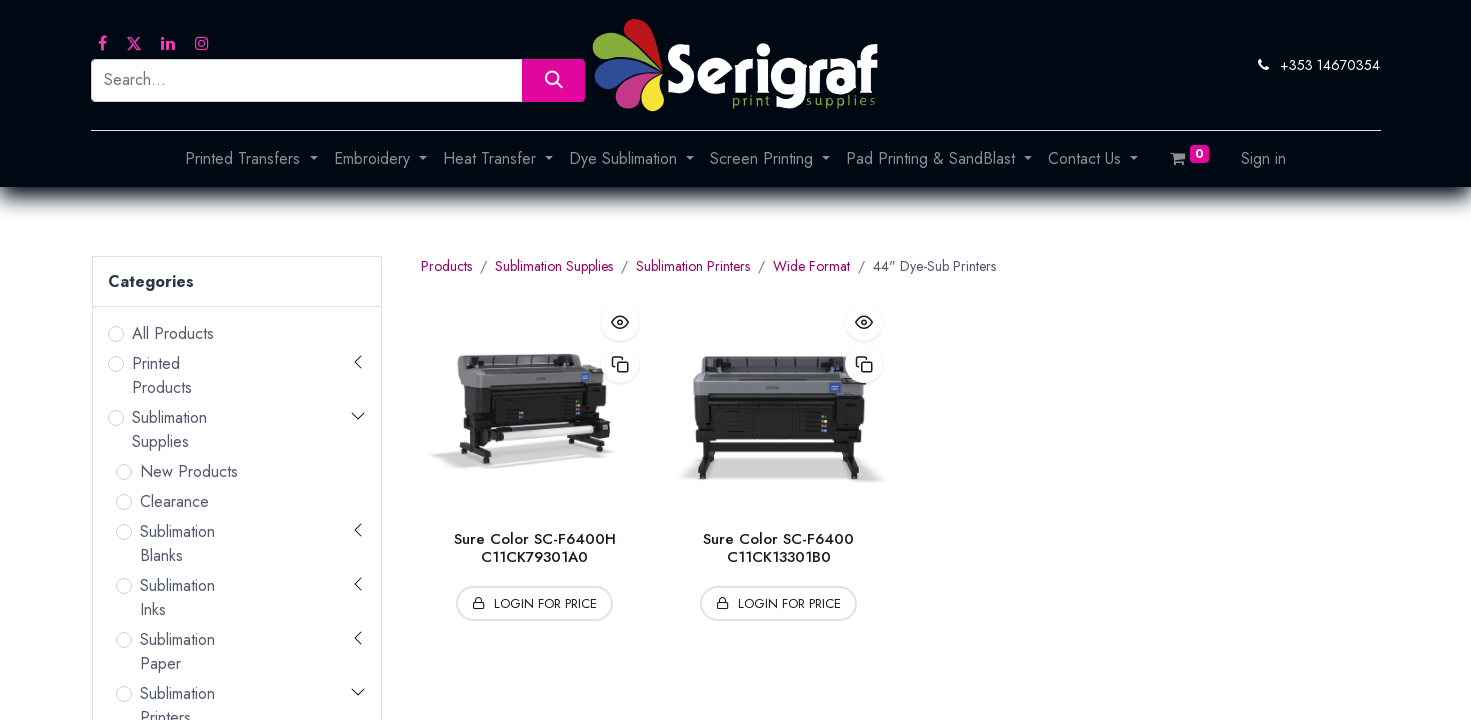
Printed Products (162, 375)
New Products (189, 471)
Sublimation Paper (177, 651)
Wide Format (811, 266)
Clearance (174, 501)
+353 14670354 (1330, 65)
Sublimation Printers (693, 266)
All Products (173, 333)
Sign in (1263, 158)
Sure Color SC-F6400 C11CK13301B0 (778, 548)
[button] (620, 322)
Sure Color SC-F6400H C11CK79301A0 (535, 548)
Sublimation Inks (177, 597)
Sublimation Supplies (169, 429)
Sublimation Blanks (177, 543)
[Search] (553, 80)
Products (446, 266)
